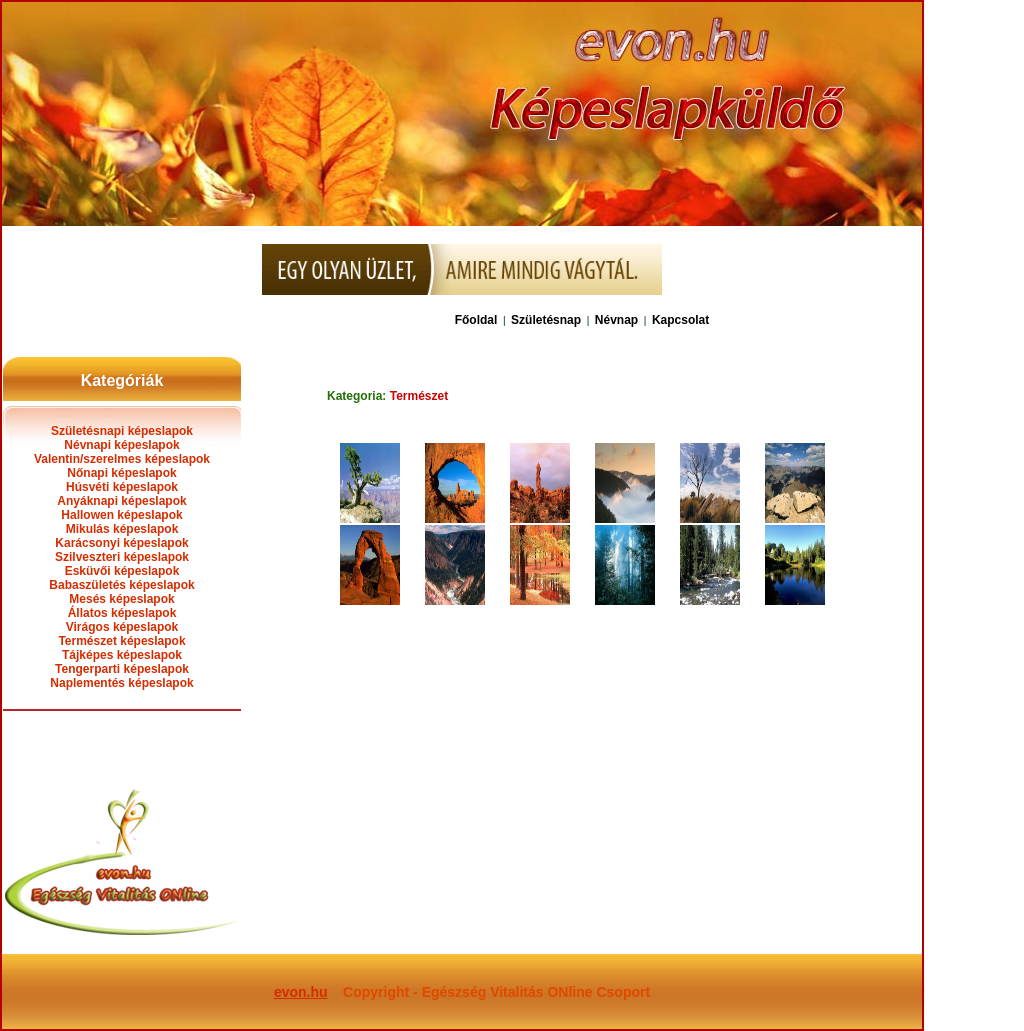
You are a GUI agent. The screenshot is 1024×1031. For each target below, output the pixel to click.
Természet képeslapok (121, 641)
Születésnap (546, 320)
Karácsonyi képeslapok (121, 543)
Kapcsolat (680, 320)
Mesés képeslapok (121, 599)
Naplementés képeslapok (121, 683)
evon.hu (301, 992)
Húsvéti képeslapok (122, 487)
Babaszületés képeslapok (121, 585)
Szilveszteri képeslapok (122, 557)
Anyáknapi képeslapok (121, 501)
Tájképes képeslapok (122, 655)
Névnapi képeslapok (121, 445)
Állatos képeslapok (122, 613)
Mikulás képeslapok (122, 529)
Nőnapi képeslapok (121, 473)
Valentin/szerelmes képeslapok (122, 459)
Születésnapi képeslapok (122, 431)
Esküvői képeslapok (122, 571)
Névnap (616, 320)
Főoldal (476, 320)
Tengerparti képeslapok (122, 669)
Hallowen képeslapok (121, 515)
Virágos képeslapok (122, 627)
